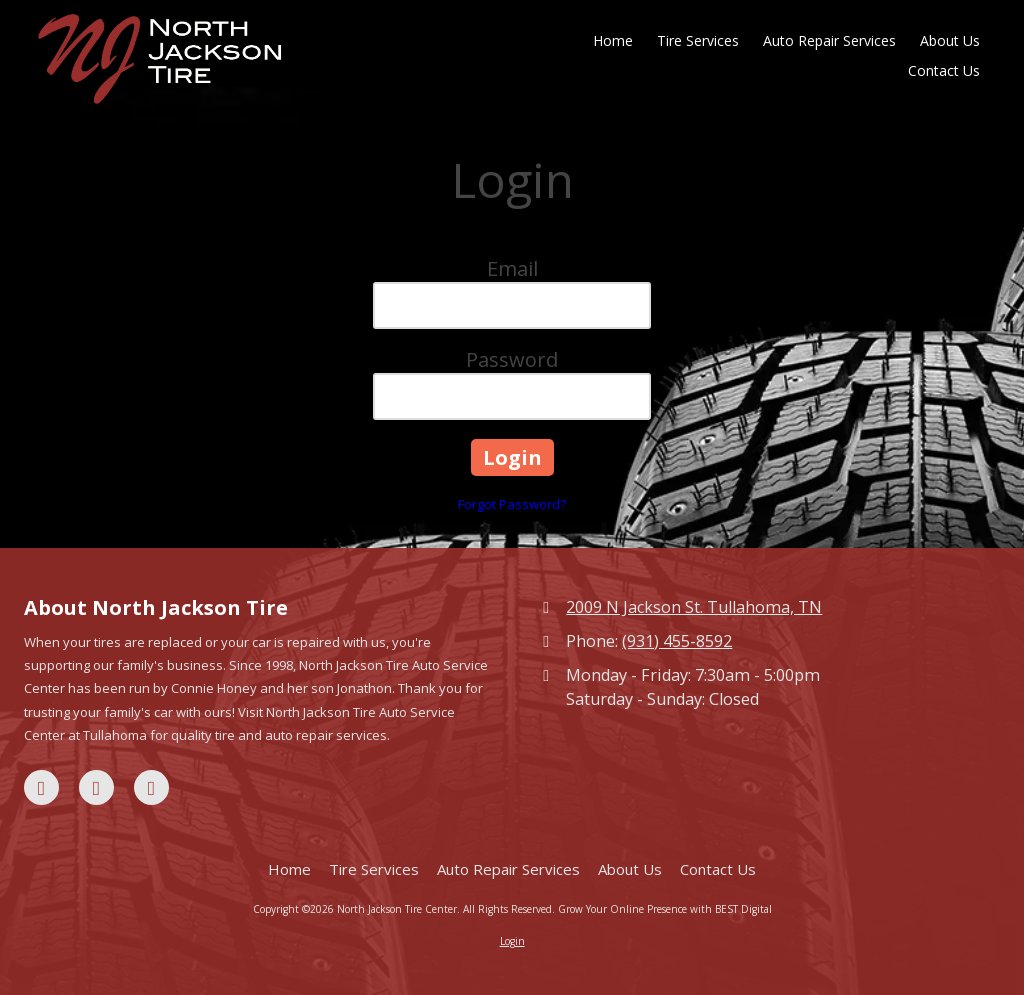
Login (512, 941)
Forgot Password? (512, 504)
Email (512, 268)
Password (512, 359)
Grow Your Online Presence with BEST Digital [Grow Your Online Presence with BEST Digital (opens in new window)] (665, 909)
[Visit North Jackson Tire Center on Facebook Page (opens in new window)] (41, 787)
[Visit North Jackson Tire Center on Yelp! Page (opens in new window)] (151, 787)
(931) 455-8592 (677, 641)
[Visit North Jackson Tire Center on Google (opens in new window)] (96, 787)
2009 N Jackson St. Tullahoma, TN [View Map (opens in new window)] (694, 607)
